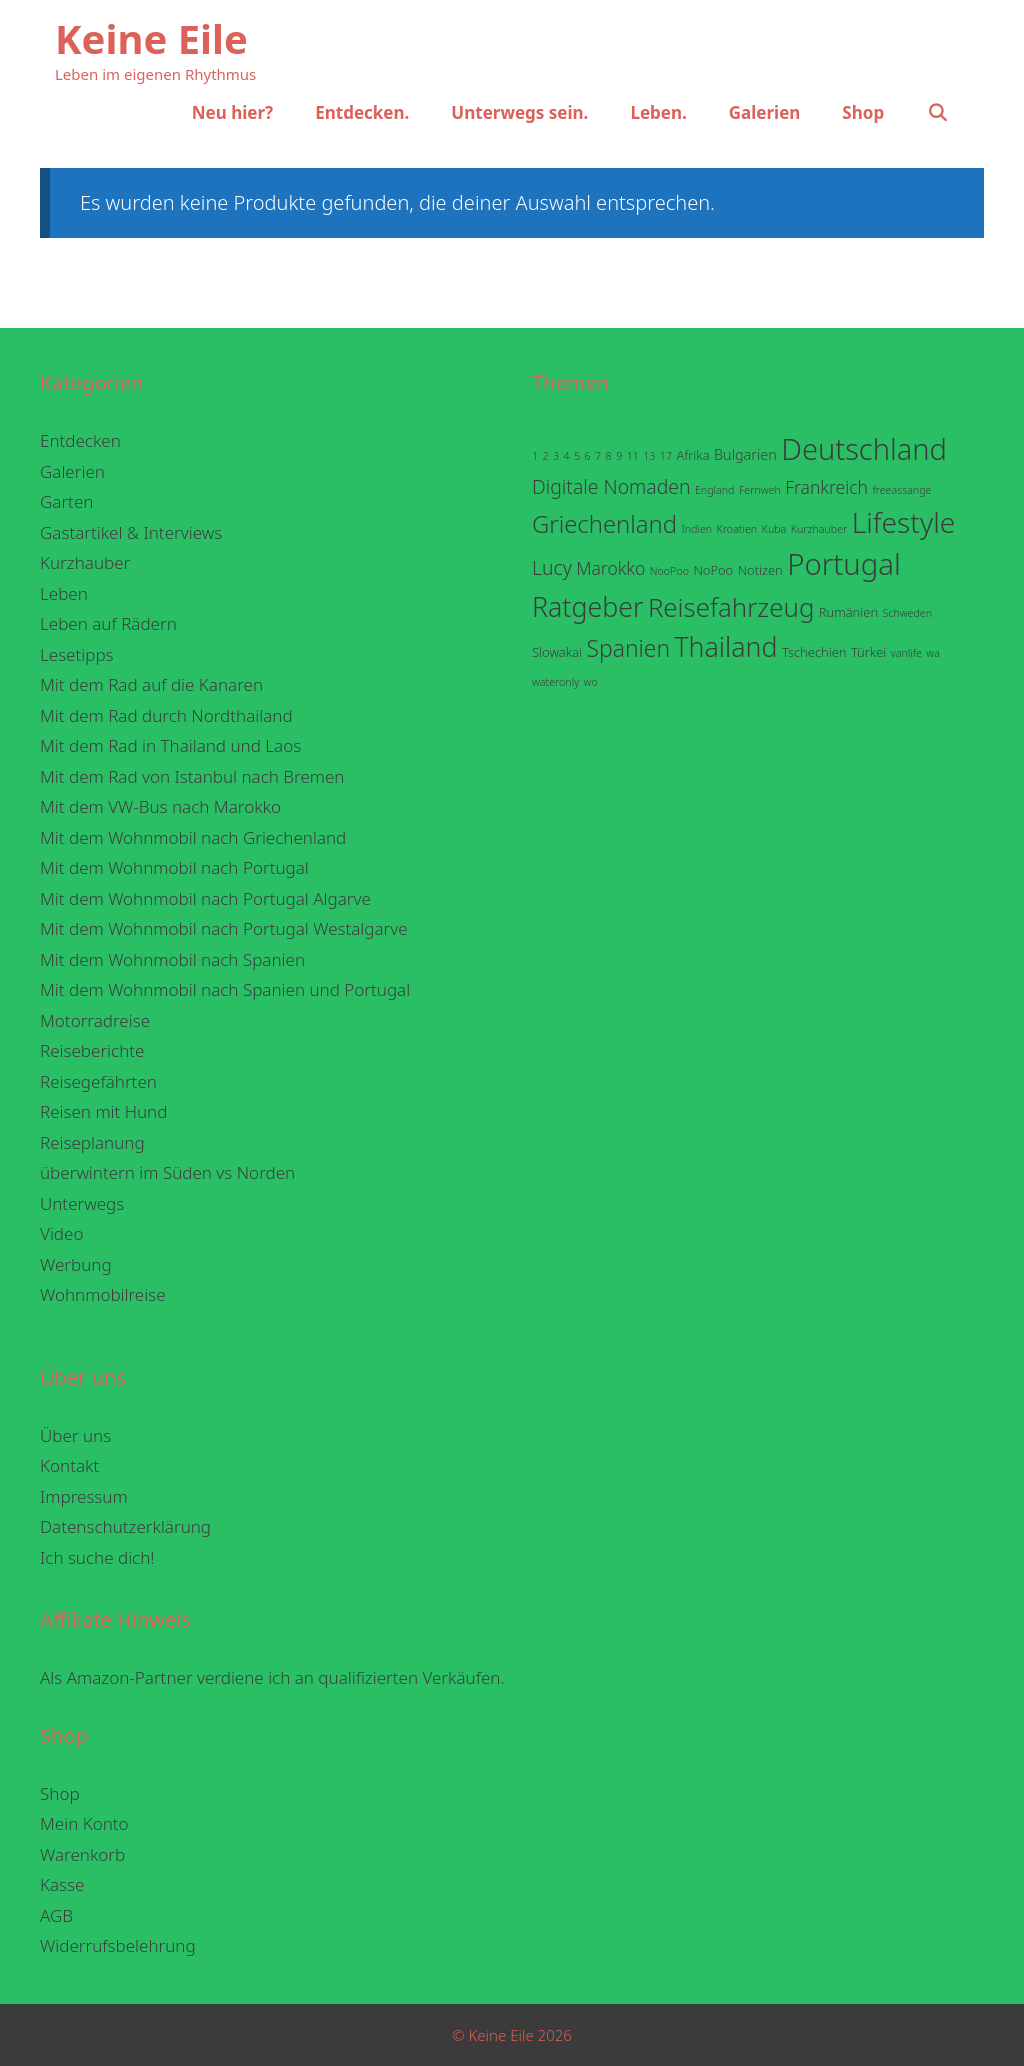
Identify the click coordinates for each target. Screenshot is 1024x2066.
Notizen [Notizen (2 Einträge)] (760, 570)
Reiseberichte (92, 1050)
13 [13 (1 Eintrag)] (649, 456)
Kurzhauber (85, 562)
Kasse (62, 1884)
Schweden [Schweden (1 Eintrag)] (907, 613)
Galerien (765, 112)
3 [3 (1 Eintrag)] (556, 456)
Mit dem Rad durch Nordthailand (166, 715)
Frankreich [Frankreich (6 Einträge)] (826, 487)
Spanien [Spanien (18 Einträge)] (628, 648)
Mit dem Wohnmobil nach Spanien (172, 959)
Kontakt (69, 1465)
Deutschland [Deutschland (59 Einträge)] (864, 449)
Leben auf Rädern (108, 623)
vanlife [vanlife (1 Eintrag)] (906, 653)
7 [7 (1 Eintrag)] (598, 456)
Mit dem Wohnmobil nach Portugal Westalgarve (224, 928)
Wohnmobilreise (103, 1294)
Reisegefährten (98, 1081)
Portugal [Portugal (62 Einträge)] (844, 564)
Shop (863, 112)
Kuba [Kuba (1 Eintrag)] (774, 529)
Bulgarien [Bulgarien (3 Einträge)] (745, 454)
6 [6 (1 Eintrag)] (588, 456)
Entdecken (80, 440)
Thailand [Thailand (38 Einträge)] (725, 646)
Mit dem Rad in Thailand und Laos (170, 745)
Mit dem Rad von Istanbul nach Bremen (192, 776)
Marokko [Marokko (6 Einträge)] (610, 568)
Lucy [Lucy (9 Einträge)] (552, 567)
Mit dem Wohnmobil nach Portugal (174, 867)
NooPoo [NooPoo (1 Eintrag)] (669, 571)
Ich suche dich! (97, 1557)
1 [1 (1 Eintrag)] (535, 456)
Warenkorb (82, 1854)
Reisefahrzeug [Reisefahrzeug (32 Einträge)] (731, 607)
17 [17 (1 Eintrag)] (666, 456)
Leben (64, 593)
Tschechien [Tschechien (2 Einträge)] (814, 652)
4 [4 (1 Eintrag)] (567, 456)
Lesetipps (77, 654)
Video (61, 1233)
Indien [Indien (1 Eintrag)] (696, 529)
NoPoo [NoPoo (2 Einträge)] (713, 570)
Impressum (84, 1496)
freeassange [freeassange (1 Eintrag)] (901, 490)
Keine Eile (151, 38)
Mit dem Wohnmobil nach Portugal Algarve (205, 898)
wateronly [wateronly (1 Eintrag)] (555, 682)
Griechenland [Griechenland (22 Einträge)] (604, 524)
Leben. (658, 112)
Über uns (75, 1435)
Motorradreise (95, 1020)
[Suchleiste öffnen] (937, 113)
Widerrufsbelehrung (118, 1945)
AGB (56, 1915)
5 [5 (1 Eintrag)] (577, 456)
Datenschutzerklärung (125, 1526)
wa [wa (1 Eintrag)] (933, 653)
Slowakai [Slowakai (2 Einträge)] (557, 652)
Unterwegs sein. (519, 112)
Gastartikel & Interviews (131, 532)
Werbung (76, 1264)
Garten (66, 501)
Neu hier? (232, 112)
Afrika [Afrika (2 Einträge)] (692, 455)
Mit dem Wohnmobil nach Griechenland (193, 837)
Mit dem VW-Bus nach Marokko (160, 806)
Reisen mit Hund (103, 1111)
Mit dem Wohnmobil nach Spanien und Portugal (225, 989)
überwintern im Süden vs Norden (167, 1172)
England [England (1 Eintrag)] (715, 490)
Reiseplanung (92, 1142)
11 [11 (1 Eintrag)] (633, 456)
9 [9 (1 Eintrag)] (619, 456)
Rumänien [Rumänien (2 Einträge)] (848, 612)
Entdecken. (362, 112)
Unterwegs (82, 1203)
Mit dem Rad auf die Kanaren (151, 684)
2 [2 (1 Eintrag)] (546, 456)
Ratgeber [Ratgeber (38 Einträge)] (587, 606)
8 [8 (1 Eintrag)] (609, 456)
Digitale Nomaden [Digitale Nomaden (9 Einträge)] (611, 486)
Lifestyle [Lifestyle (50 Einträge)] (903, 522)
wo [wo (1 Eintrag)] (591, 682)
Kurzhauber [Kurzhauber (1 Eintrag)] (819, 529)
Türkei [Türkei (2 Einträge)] (868, 652)
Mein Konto (84, 1823)
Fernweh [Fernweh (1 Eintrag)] (760, 490)
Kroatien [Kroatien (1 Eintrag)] (737, 529)
